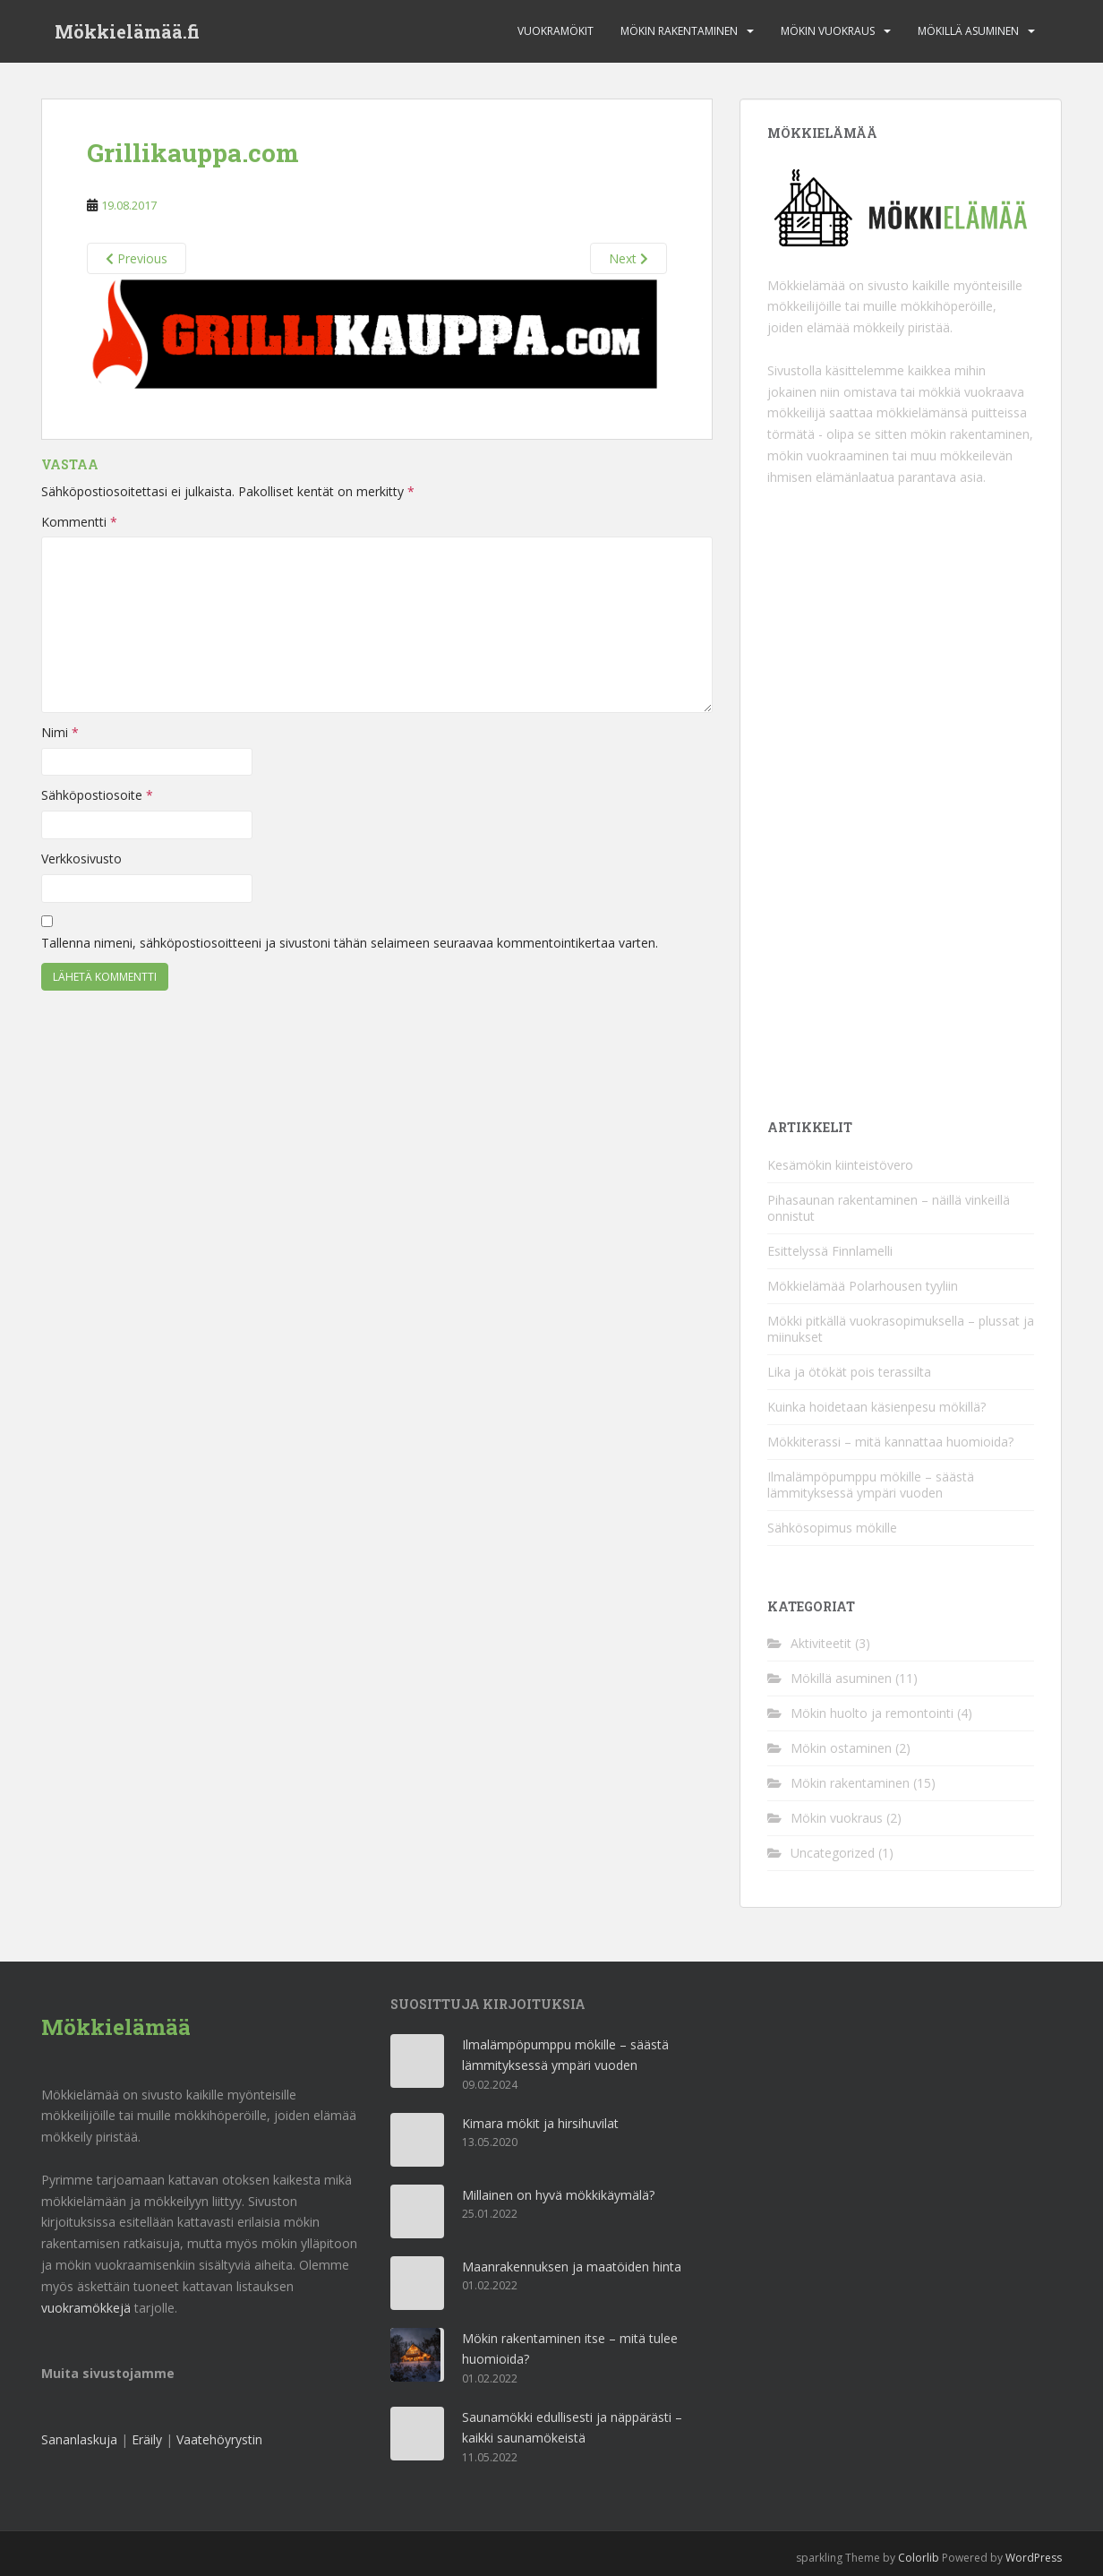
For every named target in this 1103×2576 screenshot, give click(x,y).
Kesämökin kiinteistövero (840, 1164)
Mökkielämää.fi (127, 31)
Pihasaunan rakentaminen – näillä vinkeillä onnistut (888, 1207)
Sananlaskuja (79, 2439)
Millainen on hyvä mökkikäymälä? (558, 2194)
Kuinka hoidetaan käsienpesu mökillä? (876, 1406)
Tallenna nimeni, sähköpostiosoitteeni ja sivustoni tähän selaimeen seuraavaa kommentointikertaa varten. (349, 942)
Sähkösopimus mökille (832, 1527)
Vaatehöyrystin (219, 2439)
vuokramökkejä (86, 2307)
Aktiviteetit (821, 1643)
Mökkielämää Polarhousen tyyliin (862, 1285)
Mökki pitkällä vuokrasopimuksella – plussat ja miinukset (900, 1328)
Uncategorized (833, 1852)
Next (628, 258)
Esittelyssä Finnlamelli (830, 1250)
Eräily (147, 2439)
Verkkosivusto (81, 858)
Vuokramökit (555, 31)
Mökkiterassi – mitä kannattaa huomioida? (890, 1441)
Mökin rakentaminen (679, 31)
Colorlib (918, 2557)
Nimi (60, 732)
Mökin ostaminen (841, 1747)
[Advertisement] (901, 801)
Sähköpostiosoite (97, 794)
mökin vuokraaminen (828, 455)
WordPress (1033, 2557)
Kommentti (79, 521)
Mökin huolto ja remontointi (872, 1713)
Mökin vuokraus (828, 31)
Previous (136, 258)
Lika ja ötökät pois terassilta (849, 1371)
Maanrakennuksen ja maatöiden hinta (571, 2266)
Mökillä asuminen (968, 31)
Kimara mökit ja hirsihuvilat (540, 2123)
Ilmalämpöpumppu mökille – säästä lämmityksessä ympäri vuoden (870, 1484)
